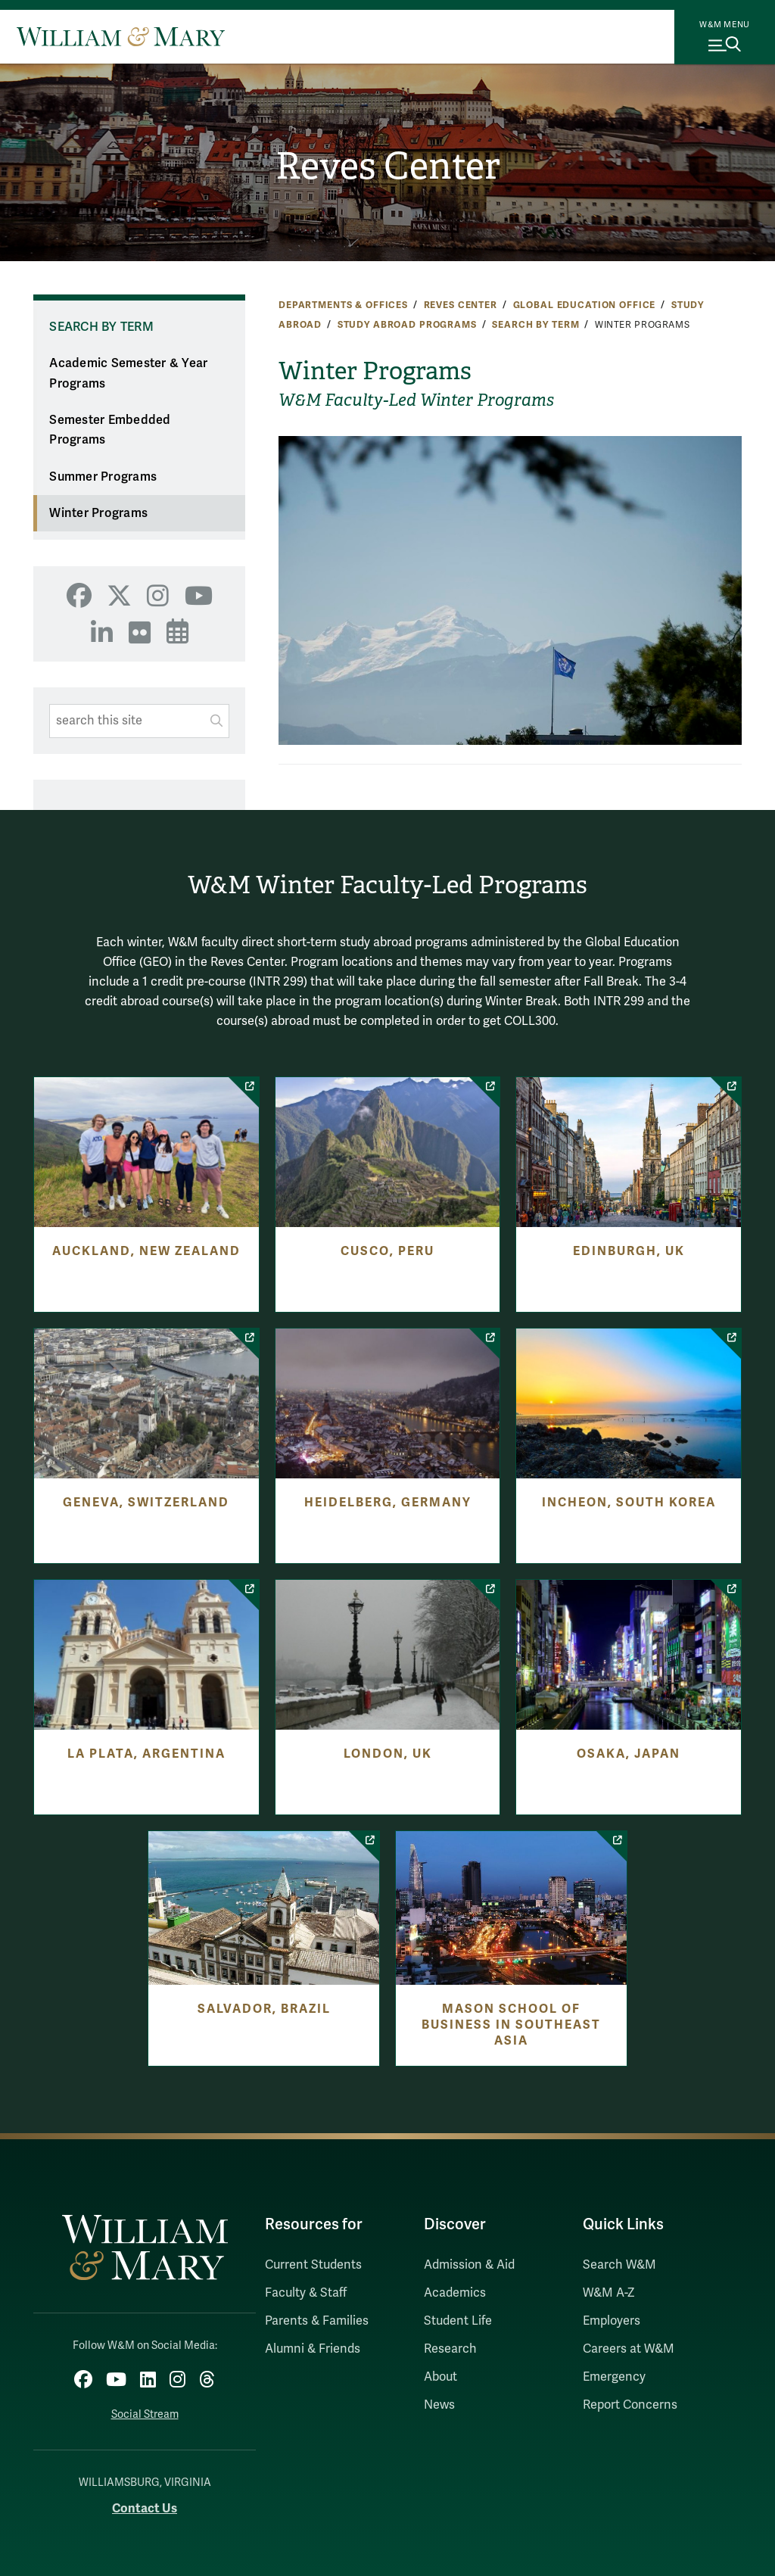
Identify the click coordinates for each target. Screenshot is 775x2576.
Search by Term (535, 325)
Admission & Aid (469, 2264)
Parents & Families (317, 2320)
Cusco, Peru (387, 1251)
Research (450, 2348)
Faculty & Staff (306, 2292)
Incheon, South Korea (629, 1502)
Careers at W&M (628, 2348)
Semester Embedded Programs (109, 430)
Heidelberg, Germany (388, 1502)
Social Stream (145, 2414)
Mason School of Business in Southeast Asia (511, 2024)
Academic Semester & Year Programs (128, 373)
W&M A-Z (609, 2292)
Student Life (458, 2320)
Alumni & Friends (312, 2348)
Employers (611, 2320)
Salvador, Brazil (264, 2009)
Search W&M (619, 2264)
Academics (455, 2292)
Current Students (313, 2264)
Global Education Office (584, 305)
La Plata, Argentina (146, 1753)
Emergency (614, 2376)
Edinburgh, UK (629, 1251)
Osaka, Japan (628, 1753)
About (440, 2376)
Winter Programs (98, 513)
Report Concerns (630, 2404)
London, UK (388, 1753)
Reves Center (387, 166)
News (439, 2404)
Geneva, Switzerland (146, 1502)
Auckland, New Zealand (146, 1251)
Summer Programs (103, 476)
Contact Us (144, 2508)
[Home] (121, 36)
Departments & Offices (343, 305)
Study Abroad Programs (407, 325)
